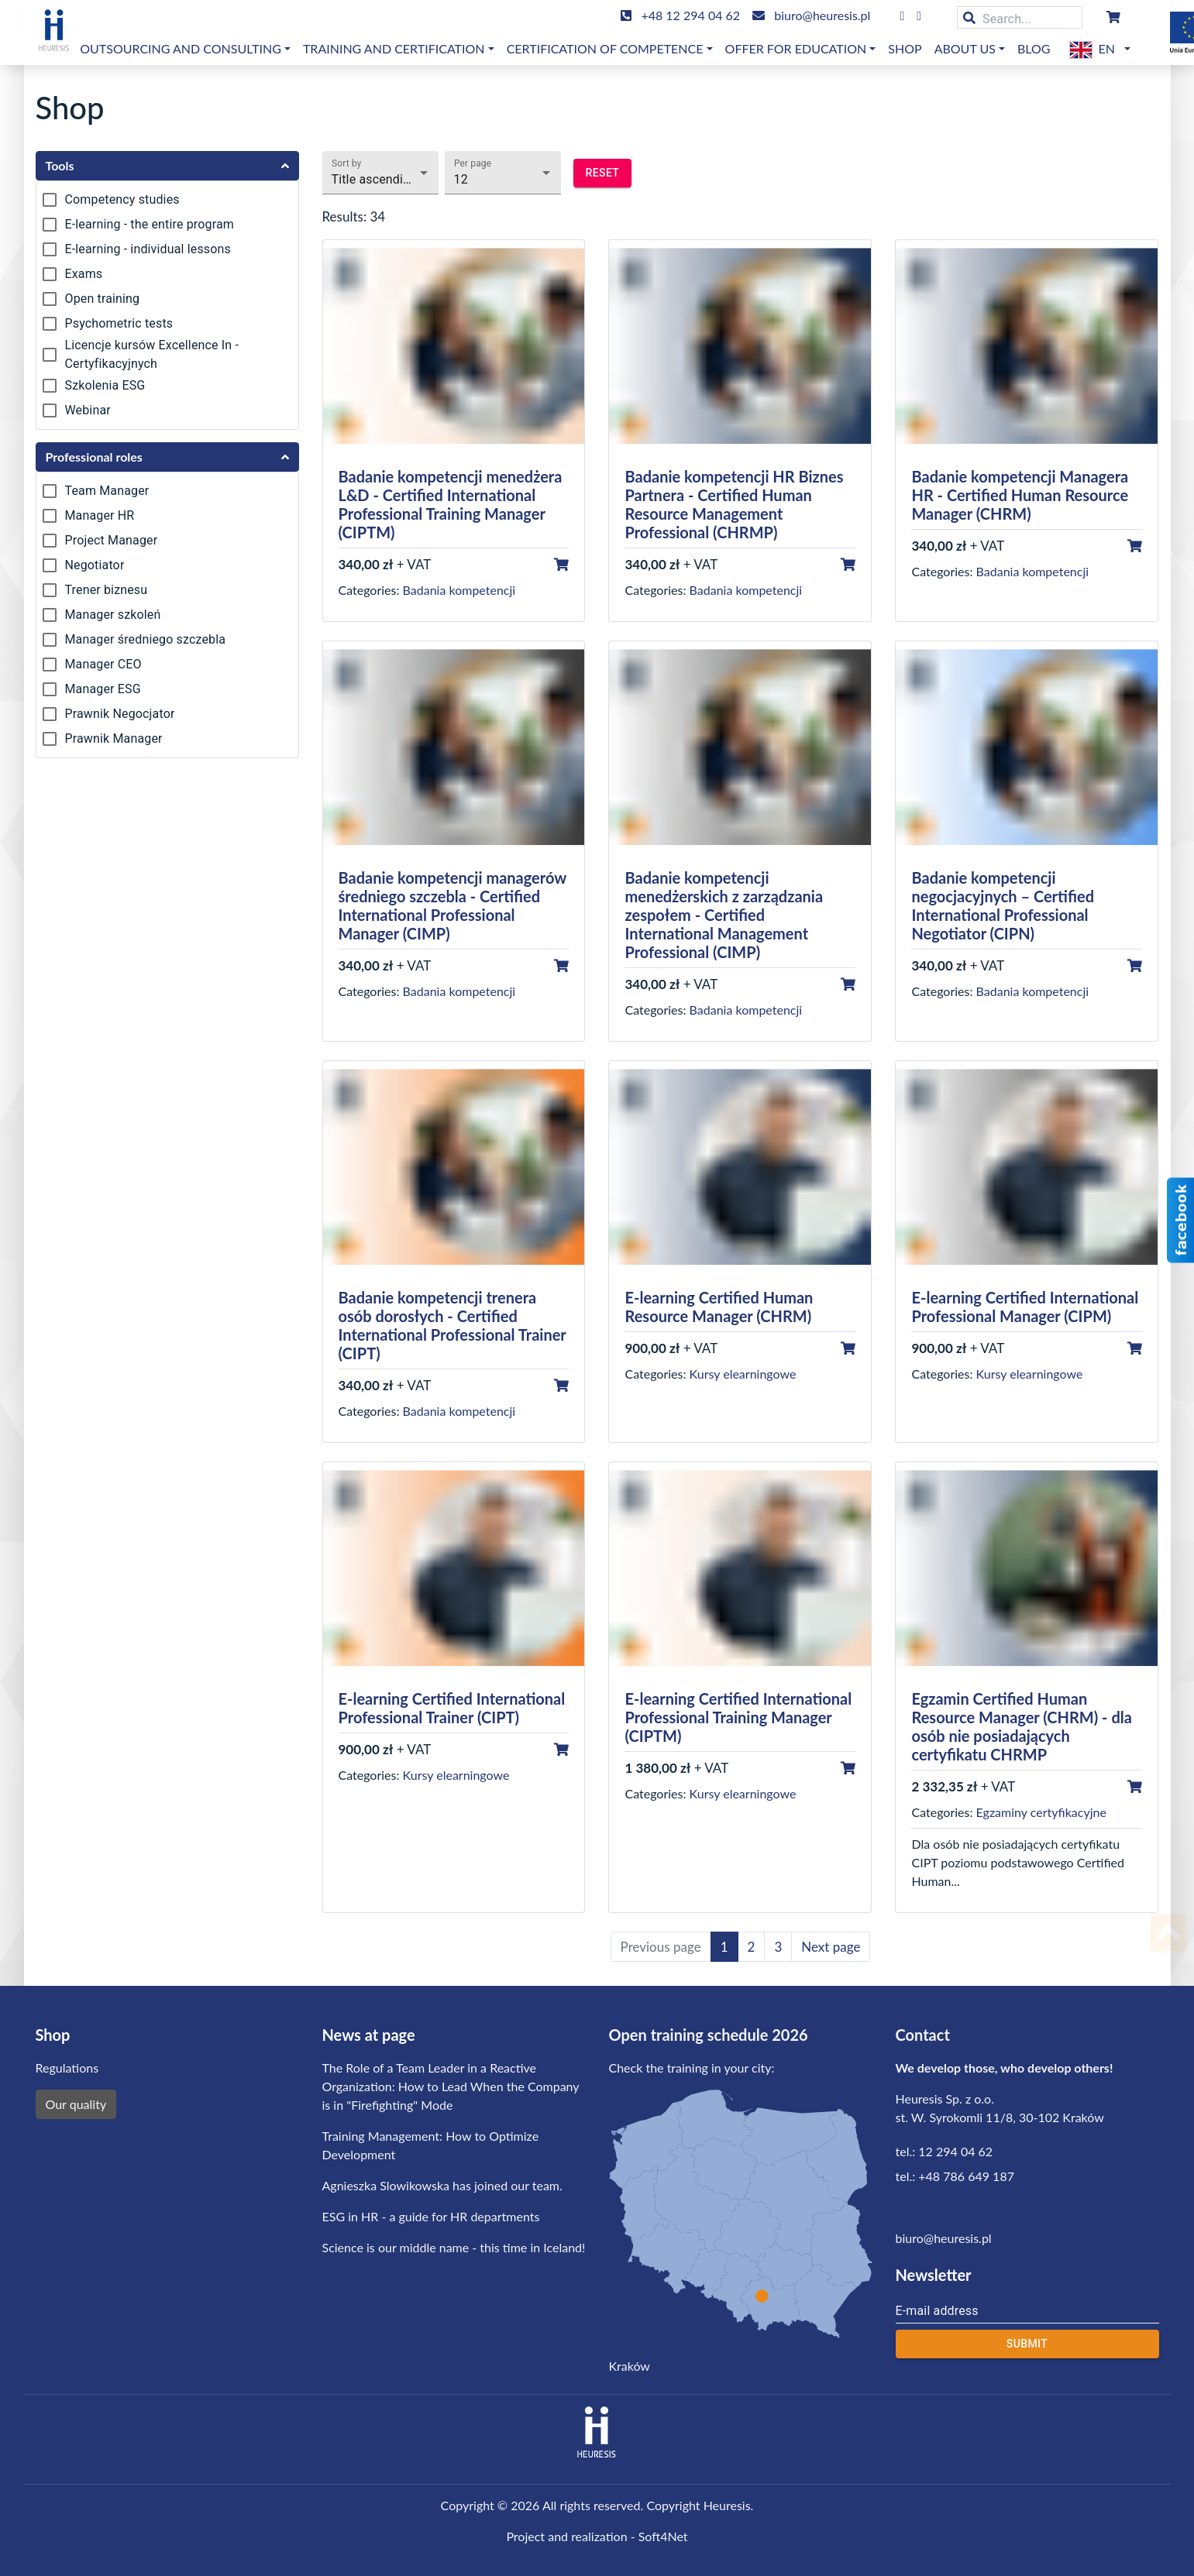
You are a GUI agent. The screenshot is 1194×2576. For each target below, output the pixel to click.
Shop (904, 48)
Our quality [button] (76, 2104)
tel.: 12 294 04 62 (944, 2151)
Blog (1034, 48)
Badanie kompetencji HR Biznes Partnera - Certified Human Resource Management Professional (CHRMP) (734, 504)
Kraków (629, 2365)
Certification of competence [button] (605, 48)
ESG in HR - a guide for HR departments (431, 2216)
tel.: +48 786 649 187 (955, 2176)
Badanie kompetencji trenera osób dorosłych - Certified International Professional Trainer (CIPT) (452, 1325)
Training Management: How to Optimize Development (430, 2145)
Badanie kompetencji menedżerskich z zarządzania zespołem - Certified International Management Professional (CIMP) (724, 914)
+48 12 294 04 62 (690, 15)
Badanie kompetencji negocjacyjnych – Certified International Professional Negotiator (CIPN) (1002, 905)
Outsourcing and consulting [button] (180, 48)
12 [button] (461, 179)
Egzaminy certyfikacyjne (1041, 1812)
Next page (830, 1947)
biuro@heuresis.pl (822, 15)
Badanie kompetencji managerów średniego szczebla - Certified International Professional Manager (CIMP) (452, 905)
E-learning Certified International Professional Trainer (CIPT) (452, 1707)
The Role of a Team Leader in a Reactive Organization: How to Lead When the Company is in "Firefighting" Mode (451, 2086)
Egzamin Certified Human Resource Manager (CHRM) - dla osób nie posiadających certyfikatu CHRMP (1021, 1726)
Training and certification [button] (394, 48)
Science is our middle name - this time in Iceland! (454, 2247)
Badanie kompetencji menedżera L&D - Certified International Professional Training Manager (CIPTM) (451, 504)
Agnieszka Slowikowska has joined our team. (442, 2185)
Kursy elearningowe (743, 1373)
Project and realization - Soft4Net (596, 2536)
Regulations (67, 2067)
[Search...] (1019, 17)
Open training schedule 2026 (708, 2034)
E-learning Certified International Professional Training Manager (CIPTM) (738, 1717)
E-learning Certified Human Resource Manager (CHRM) (719, 1306)
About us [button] (965, 48)
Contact (923, 2034)
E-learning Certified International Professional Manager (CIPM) (1024, 1306)
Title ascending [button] (375, 179)
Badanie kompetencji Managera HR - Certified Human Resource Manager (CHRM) (1019, 495)
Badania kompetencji (459, 589)
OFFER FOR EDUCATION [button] (796, 48)
